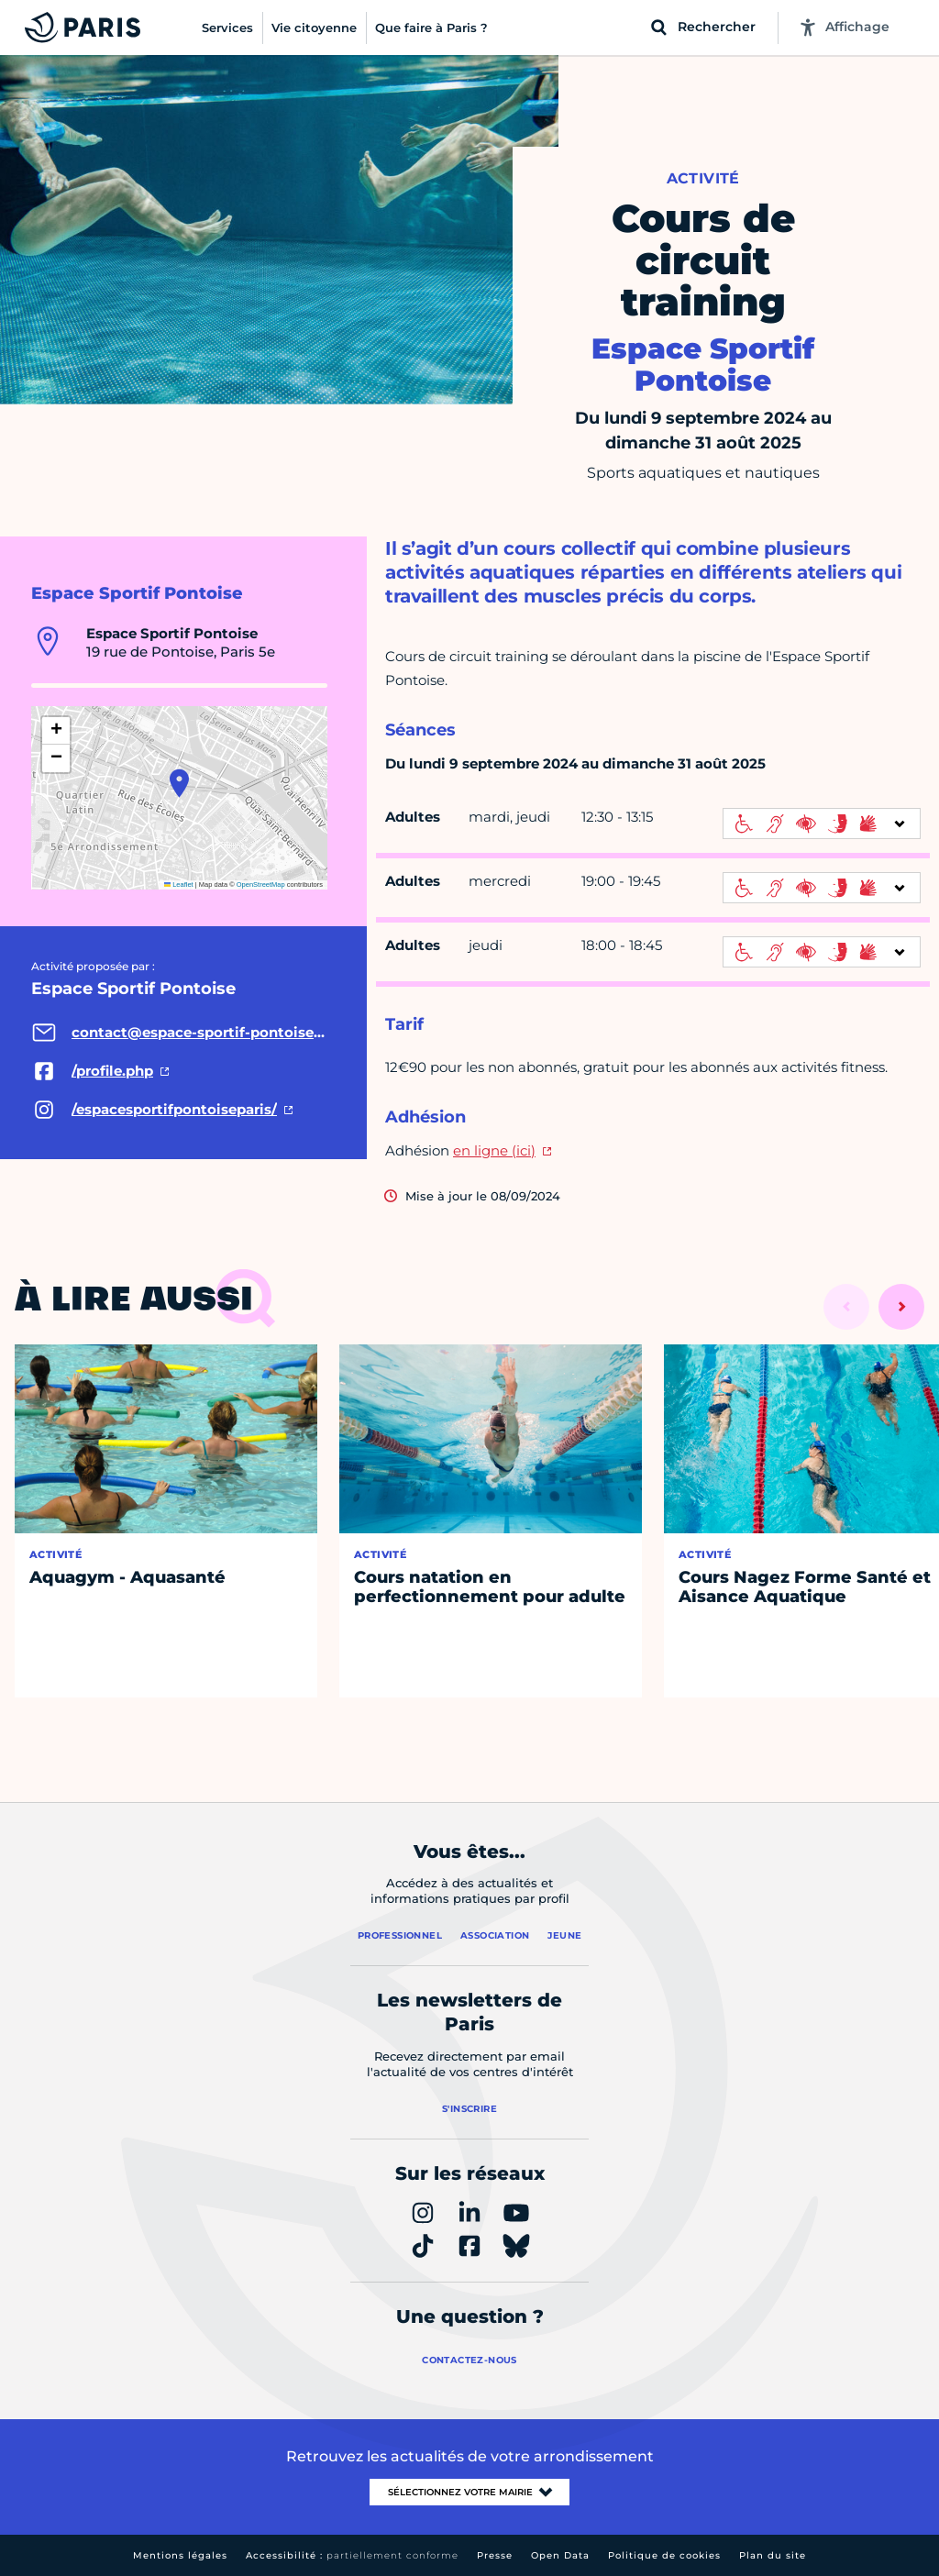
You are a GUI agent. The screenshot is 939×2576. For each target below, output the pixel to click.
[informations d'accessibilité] (822, 823)
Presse (495, 2555)
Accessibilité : (352, 2555)
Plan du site (772, 2555)
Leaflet (178, 884)
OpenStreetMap (261, 884)
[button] (179, 783)
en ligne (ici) (494, 1150)
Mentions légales (180, 2555)
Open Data (560, 2555)
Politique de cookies (664, 2555)
